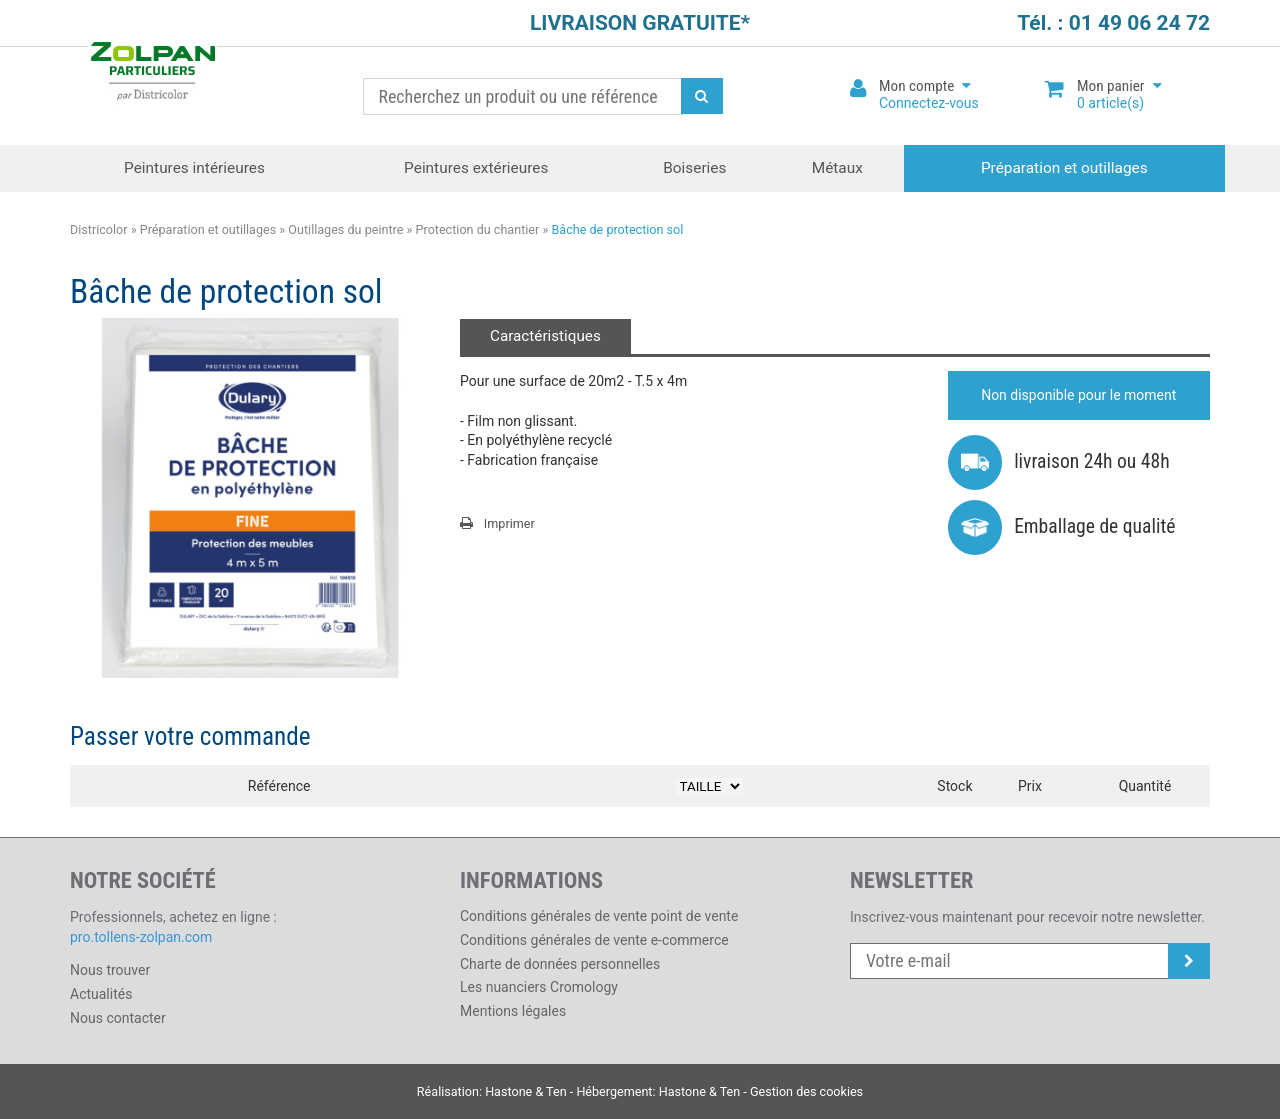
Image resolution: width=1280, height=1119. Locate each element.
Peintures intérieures (194, 168)
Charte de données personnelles (560, 964)
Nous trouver (110, 970)
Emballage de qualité (1062, 526)
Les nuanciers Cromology (539, 987)
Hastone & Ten (526, 1091)
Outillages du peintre (345, 229)
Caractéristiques (546, 335)
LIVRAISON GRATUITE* (640, 23)
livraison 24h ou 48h (1059, 461)
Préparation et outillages (1064, 168)
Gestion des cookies (806, 1091)
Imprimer (497, 523)
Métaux (837, 168)
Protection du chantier (478, 229)
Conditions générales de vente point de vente (599, 916)
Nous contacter (118, 1018)
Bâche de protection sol (617, 229)
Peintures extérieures (476, 168)
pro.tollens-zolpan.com (141, 937)
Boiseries (694, 168)
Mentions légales (513, 1011)
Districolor (152, 73)
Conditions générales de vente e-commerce (594, 940)
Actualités (101, 994)
